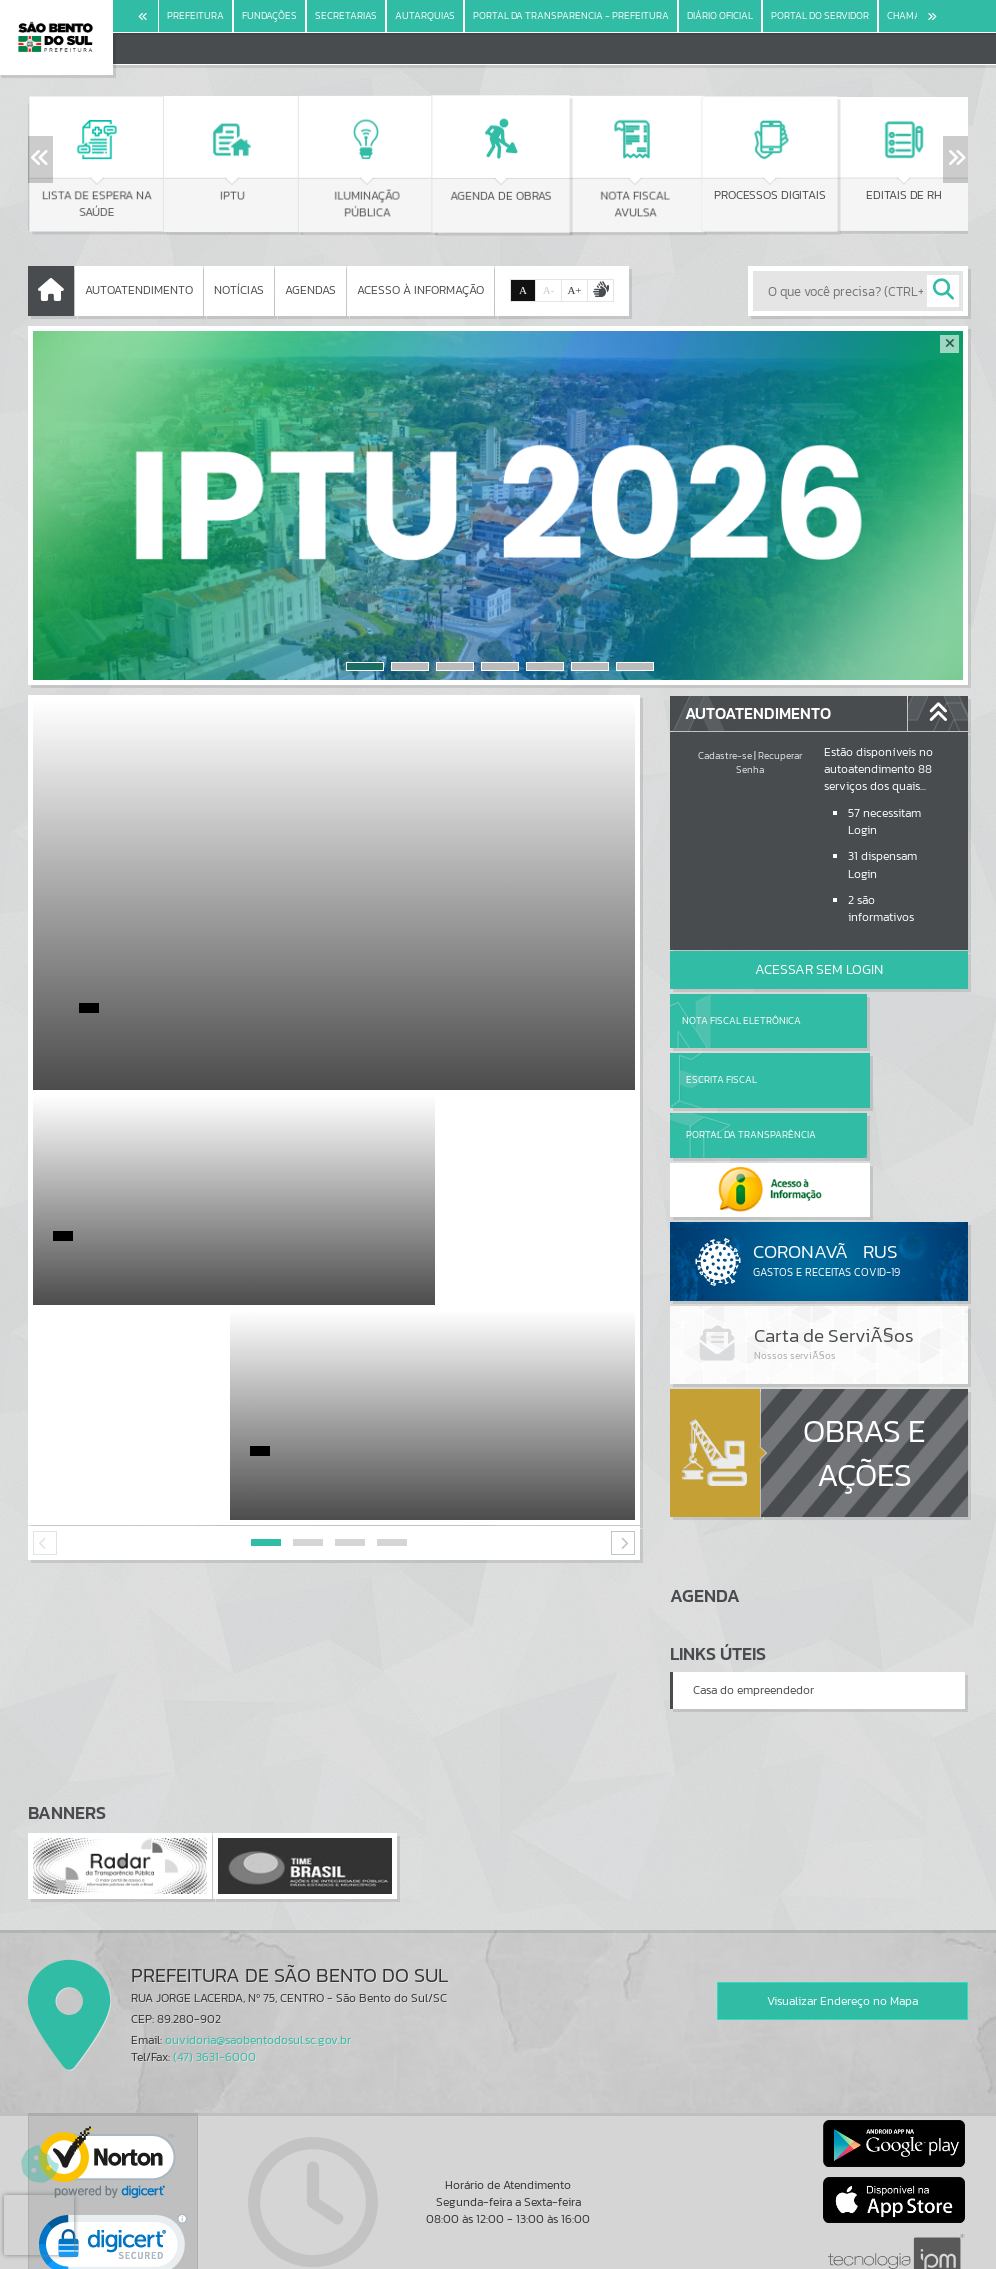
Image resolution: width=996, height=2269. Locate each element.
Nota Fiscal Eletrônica (740, 1020)
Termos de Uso (498, 2233)
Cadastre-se (725, 755)
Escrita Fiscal (870, 1020)
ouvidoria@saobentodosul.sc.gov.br (258, 1931)
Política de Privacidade (498, 2249)
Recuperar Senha (769, 762)
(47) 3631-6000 (214, 1948)
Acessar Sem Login (819, 969)
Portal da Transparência (725, 1079)
